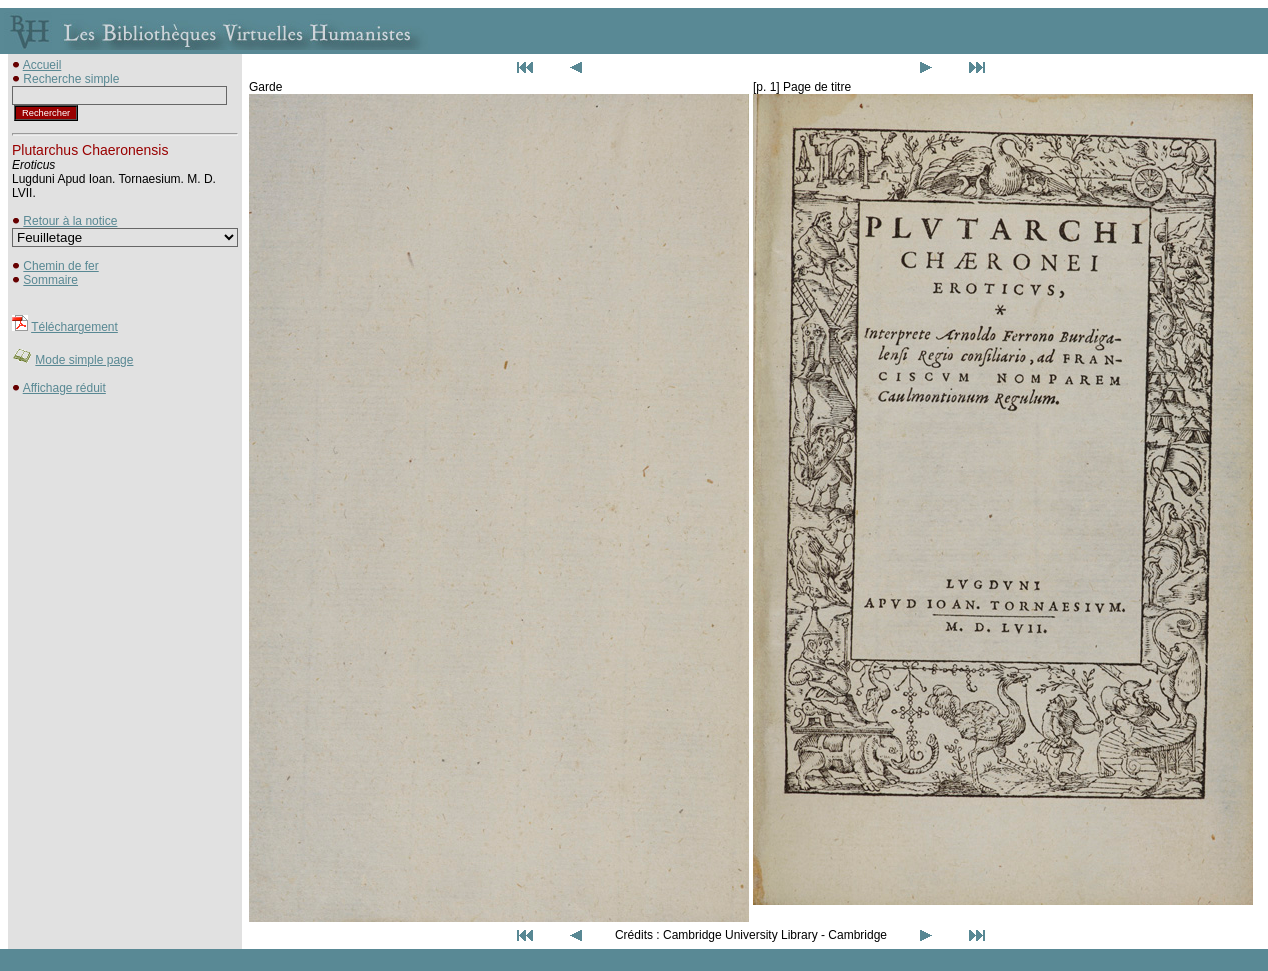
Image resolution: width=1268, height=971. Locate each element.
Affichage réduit (64, 388)
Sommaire (50, 280)
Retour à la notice (70, 221)
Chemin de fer (60, 266)
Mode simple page (84, 360)
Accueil (42, 65)
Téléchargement (74, 327)
